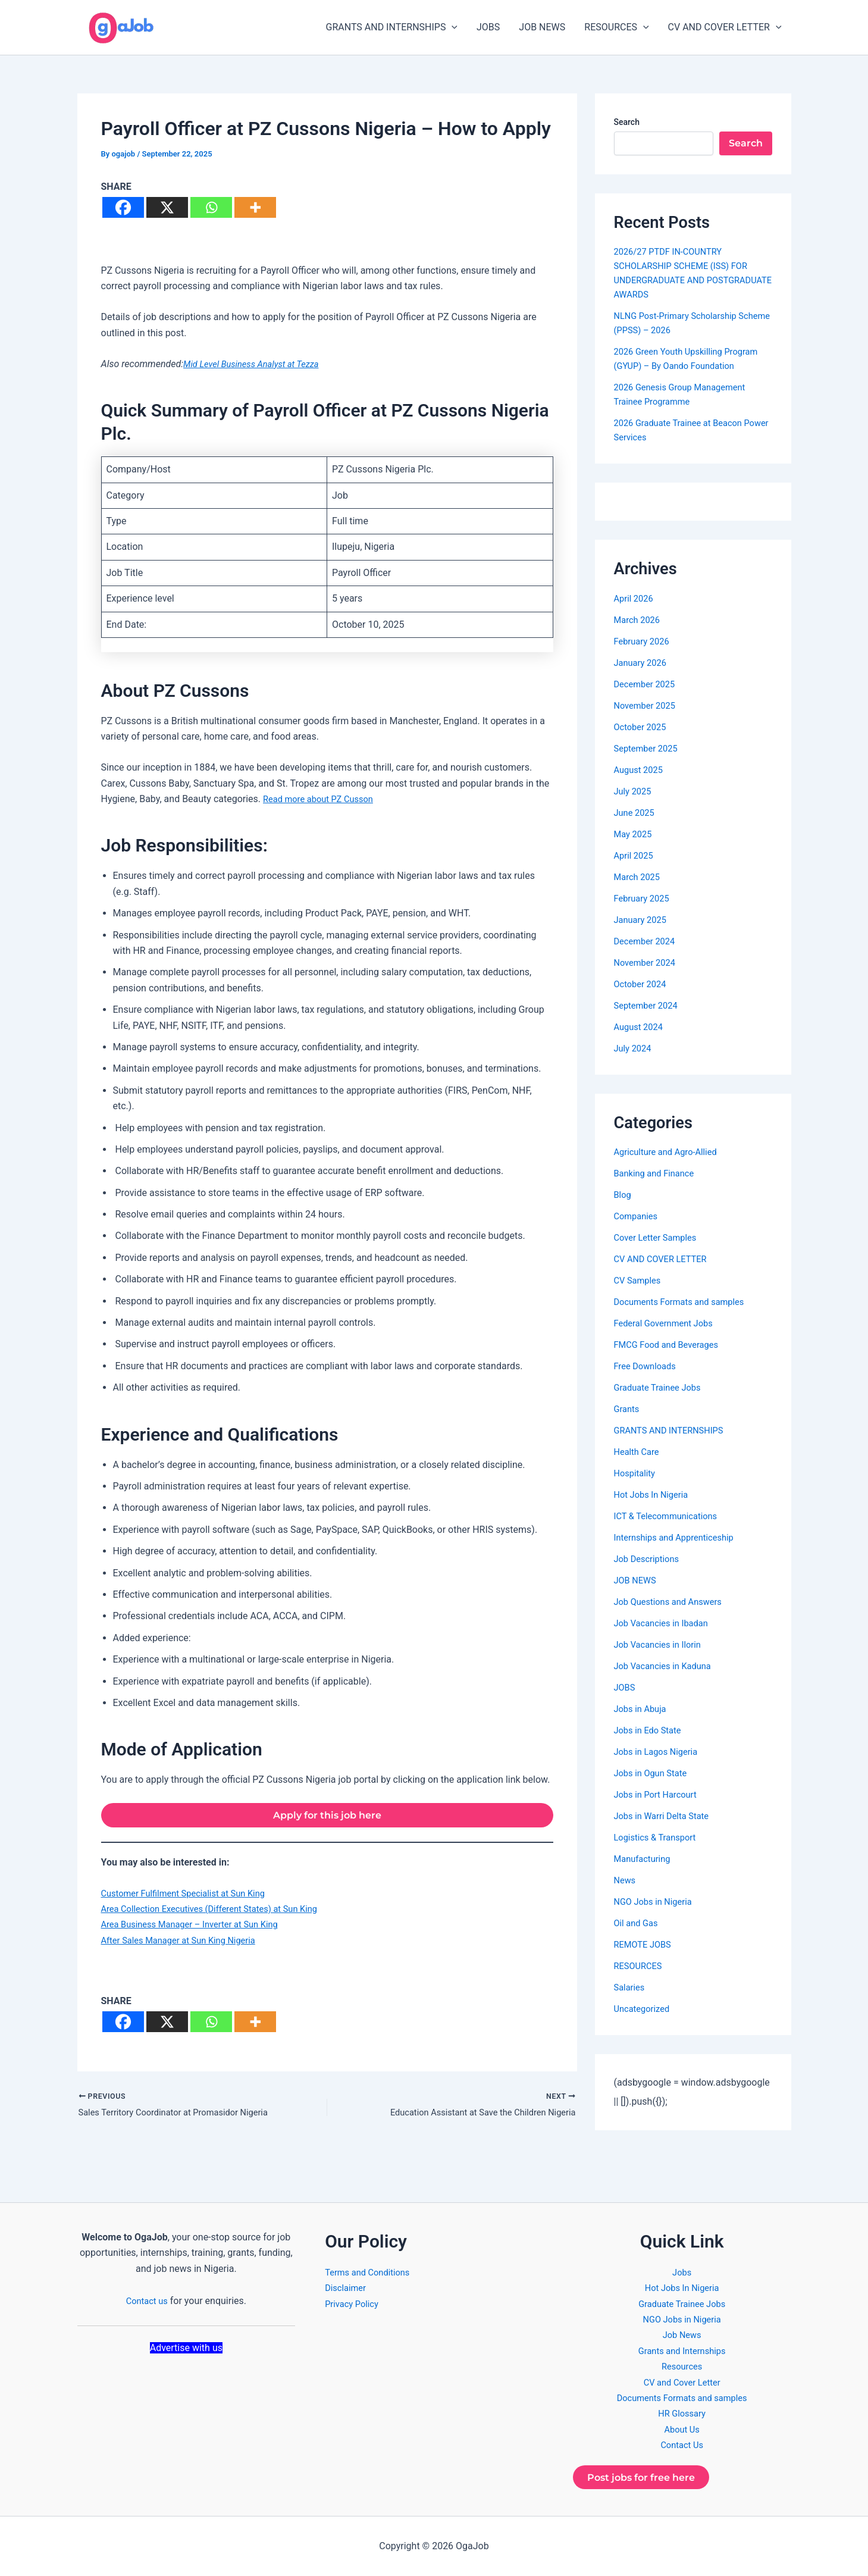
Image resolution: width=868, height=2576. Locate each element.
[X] (167, 207)
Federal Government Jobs (668, 1323)
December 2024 (647, 941)
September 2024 (649, 1005)
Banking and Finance (658, 1173)
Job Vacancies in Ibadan (665, 1623)
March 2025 (639, 876)
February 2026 (644, 641)
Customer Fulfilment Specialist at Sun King (191, 1897)
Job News (682, 2330)
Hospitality (636, 1473)
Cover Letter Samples (659, 1237)
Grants (628, 1408)
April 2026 (635, 598)
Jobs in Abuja (643, 1708)
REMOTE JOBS (645, 1944)
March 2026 (639, 619)
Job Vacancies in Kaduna (667, 1666)
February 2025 (644, 898)
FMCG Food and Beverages (671, 1344)
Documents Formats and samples (685, 1301)
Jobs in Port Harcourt (659, 1794)
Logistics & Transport (659, 1837)
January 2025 (643, 919)
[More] (255, 207)
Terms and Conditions (371, 2267)
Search (627, 122)
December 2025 (647, 684)
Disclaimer (347, 2283)
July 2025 (634, 791)
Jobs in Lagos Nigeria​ (660, 1751)
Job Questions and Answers (673, 1601)
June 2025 (636, 812)
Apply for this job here (327, 1817)
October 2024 (642, 984)
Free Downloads (648, 1366)
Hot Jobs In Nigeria (654, 1494)
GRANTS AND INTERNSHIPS (392, 27)
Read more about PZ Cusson (323, 799)
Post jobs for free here (652, 2474)
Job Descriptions (649, 1558)
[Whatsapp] (211, 207)
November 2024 (647, 962)
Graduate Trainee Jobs (661, 1387)
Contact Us (682, 2440)
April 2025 (635, 855)
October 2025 (642, 727)
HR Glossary (682, 2409)
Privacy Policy (354, 2299)
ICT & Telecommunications (671, 1516)
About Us (682, 2424)
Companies (638, 1216)
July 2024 (634, 1048)
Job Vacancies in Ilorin (662, 1644)
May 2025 (635, 834)
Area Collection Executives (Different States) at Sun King (220, 1913)
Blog (623, 1194)
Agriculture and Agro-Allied (670, 1151)
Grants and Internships (682, 2346)
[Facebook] (123, 207)
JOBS (488, 27)
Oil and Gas (638, 1923)
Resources (682, 2362)
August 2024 (641, 1026)
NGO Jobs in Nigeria (657, 1901)
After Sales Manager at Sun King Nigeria (186, 1944)
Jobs (682, 2267)
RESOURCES (616, 27)
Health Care (638, 1451)
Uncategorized (644, 2008)
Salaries (631, 1987)
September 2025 (649, 748)
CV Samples (639, 1280)
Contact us (147, 2296)
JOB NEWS (542, 27)
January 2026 (643, 662)
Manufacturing (645, 1858)
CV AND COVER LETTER (725, 27)
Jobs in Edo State (651, 1730)
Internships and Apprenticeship (679, 1537)
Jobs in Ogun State (654, 1773)
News (626, 1880)
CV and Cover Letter (682, 2377)
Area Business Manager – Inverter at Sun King (198, 1929)
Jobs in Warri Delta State (666, 1815)
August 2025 (641, 769)
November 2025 (647, 705)
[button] (451, 27)
